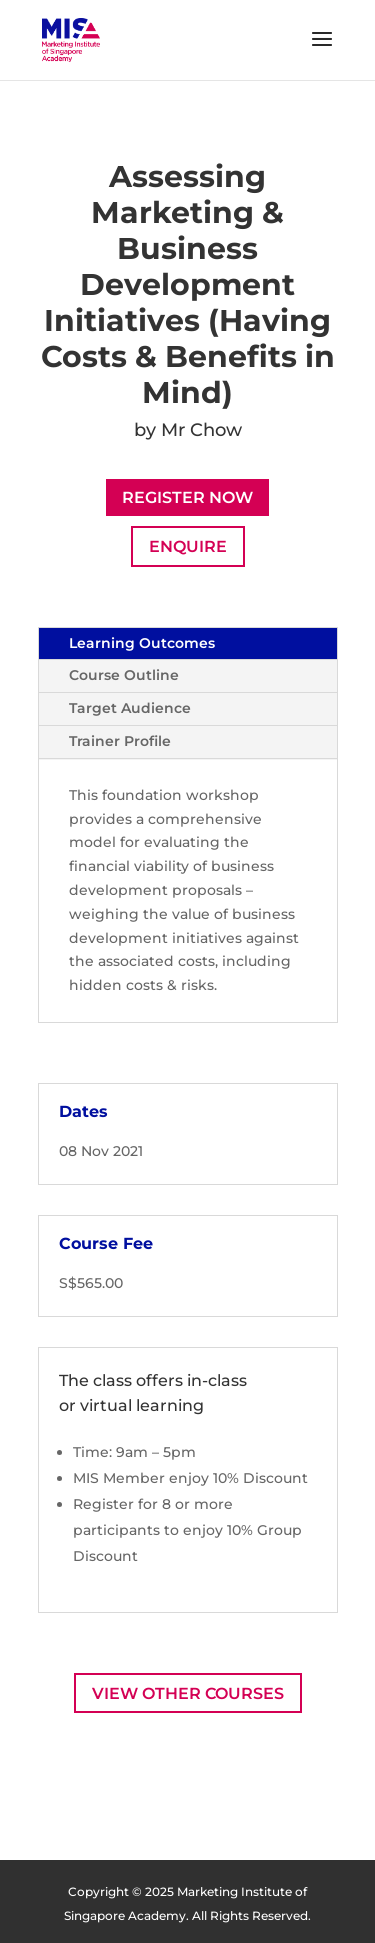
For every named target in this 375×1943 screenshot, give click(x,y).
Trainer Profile (120, 741)
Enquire (188, 546)
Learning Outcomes (142, 643)
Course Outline (124, 675)
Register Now (187, 497)
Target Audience (130, 708)
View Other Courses (188, 1693)
